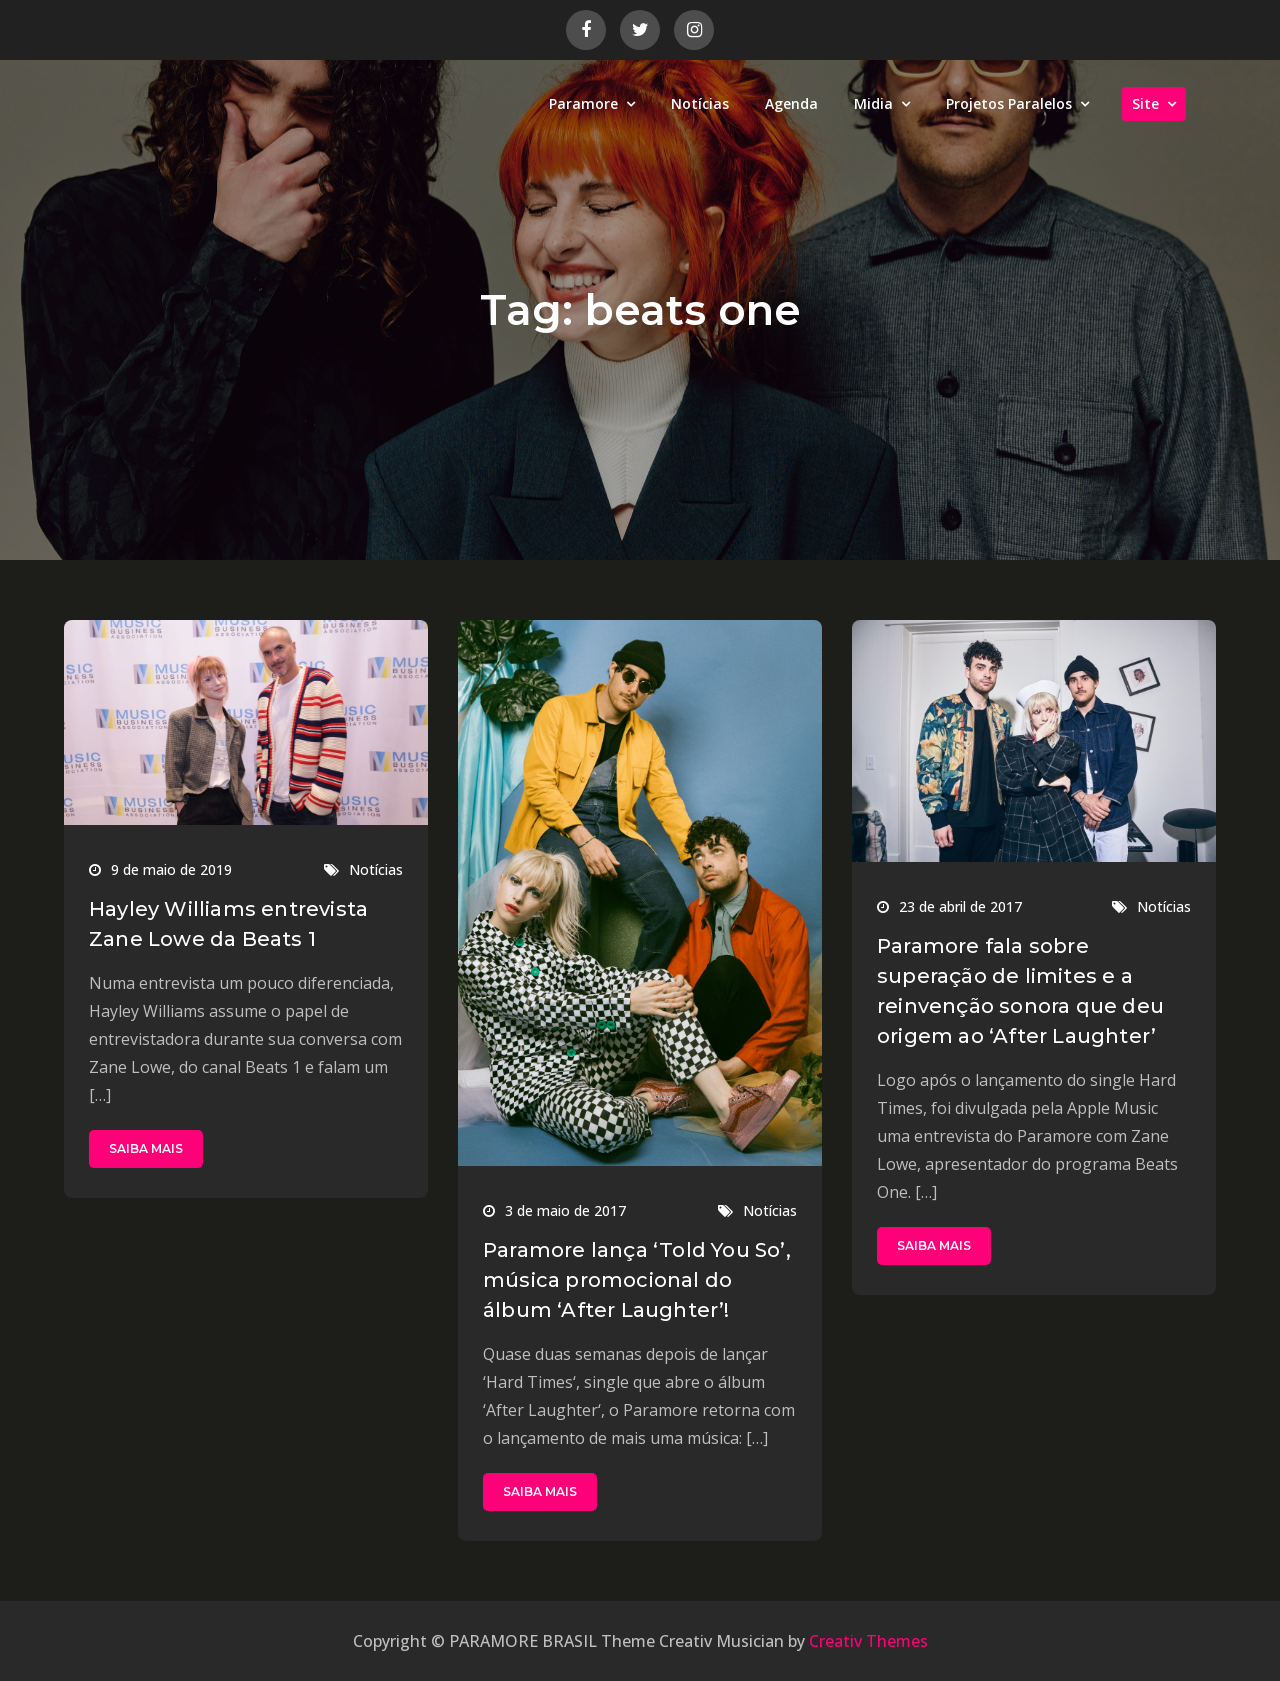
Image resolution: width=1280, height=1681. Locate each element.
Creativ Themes (868, 1641)
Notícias (700, 103)
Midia (873, 103)
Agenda (791, 103)
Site (1145, 103)
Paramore (583, 103)
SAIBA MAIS (146, 1148)
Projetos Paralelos (1009, 103)
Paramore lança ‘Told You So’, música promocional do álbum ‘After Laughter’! (637, 1280)
